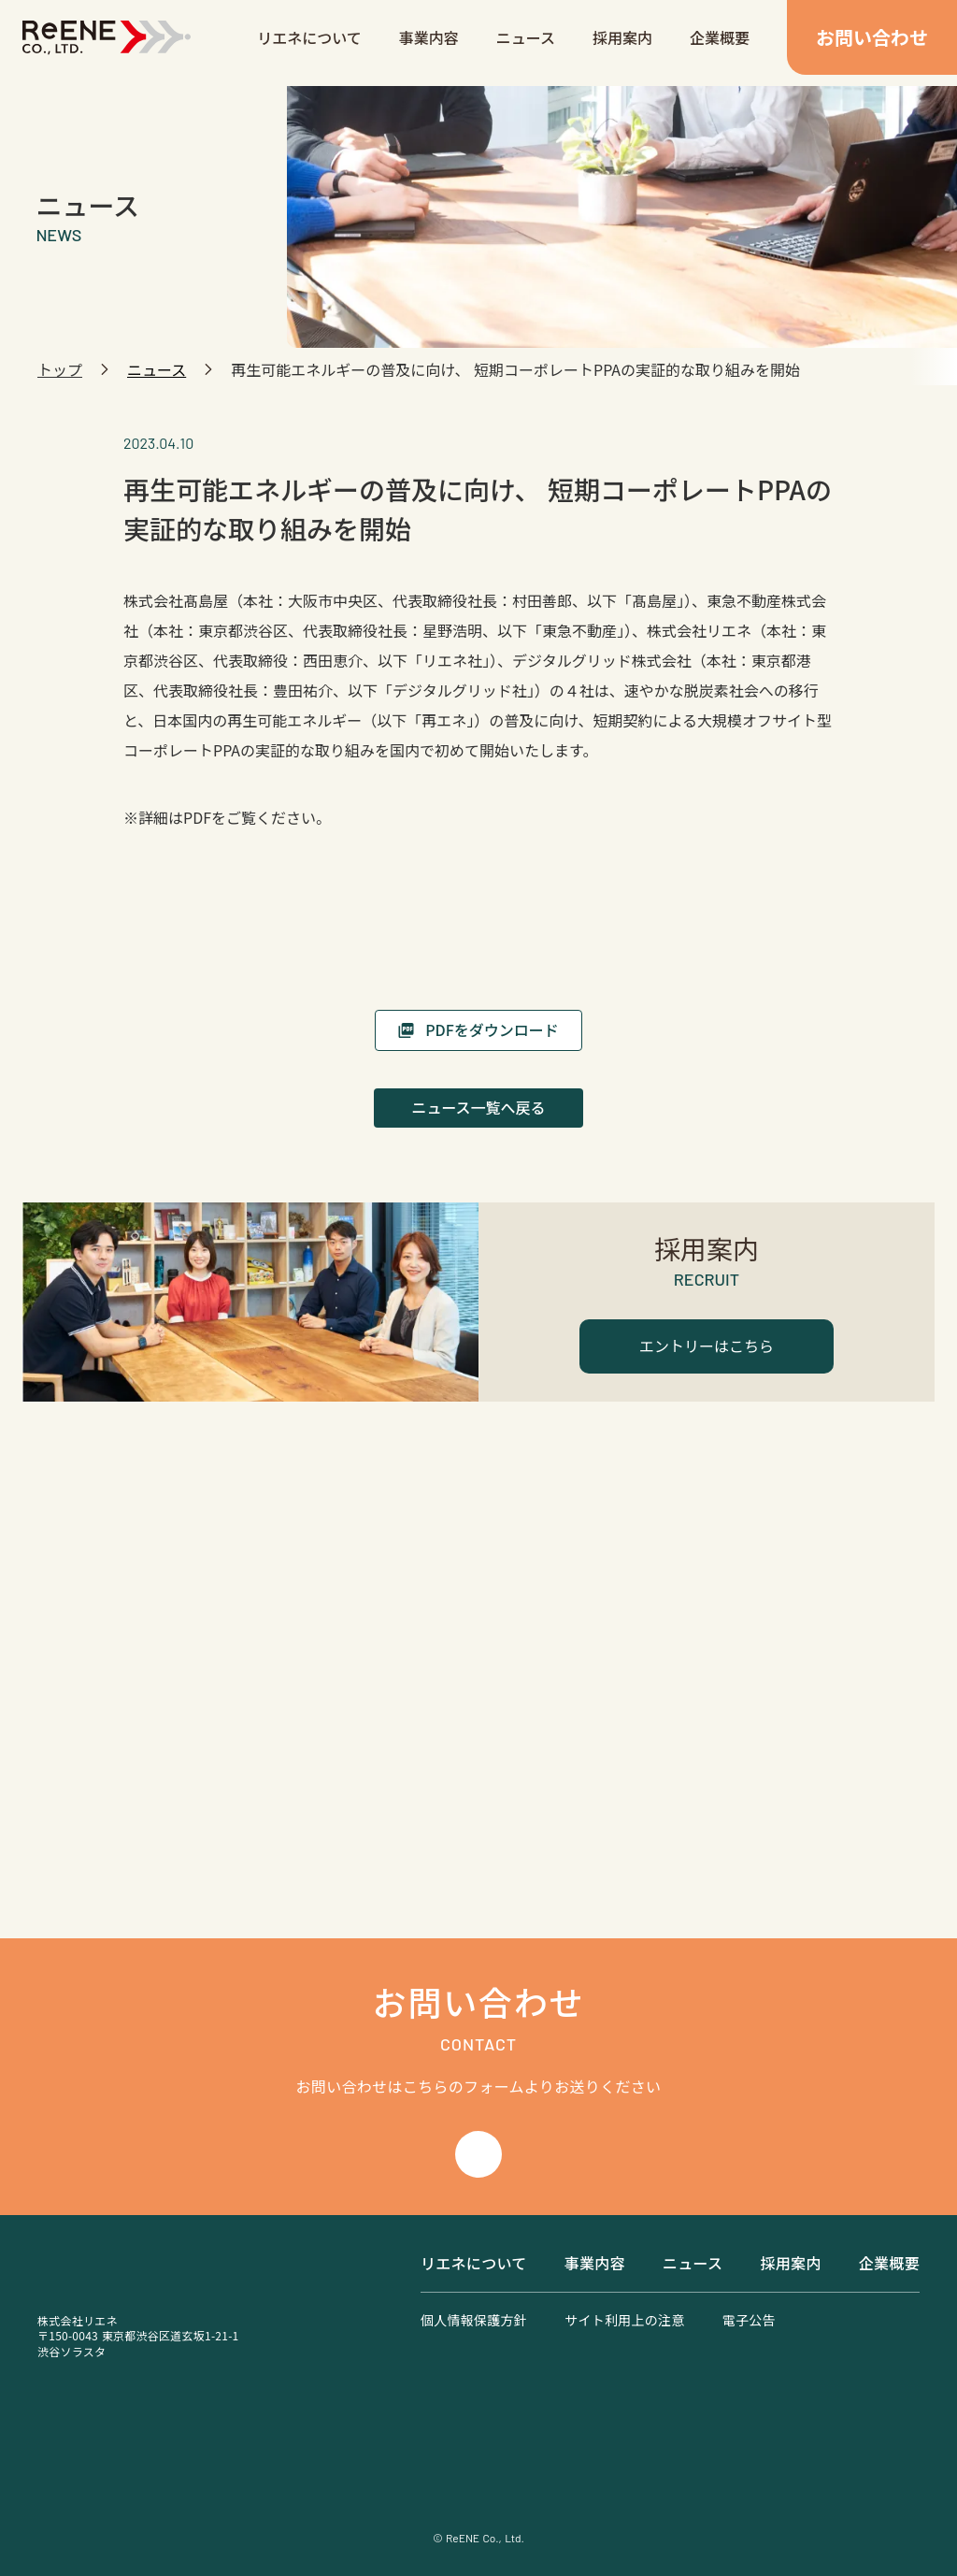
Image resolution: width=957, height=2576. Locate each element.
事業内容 (429, 38)
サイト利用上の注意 (624, 2320)
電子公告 (749, 2320)
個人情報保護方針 (474, 2320)
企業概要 (720, 38)
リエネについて (309, 38)
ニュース (525, 38)
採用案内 (622, 38)
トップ (59, 369)
